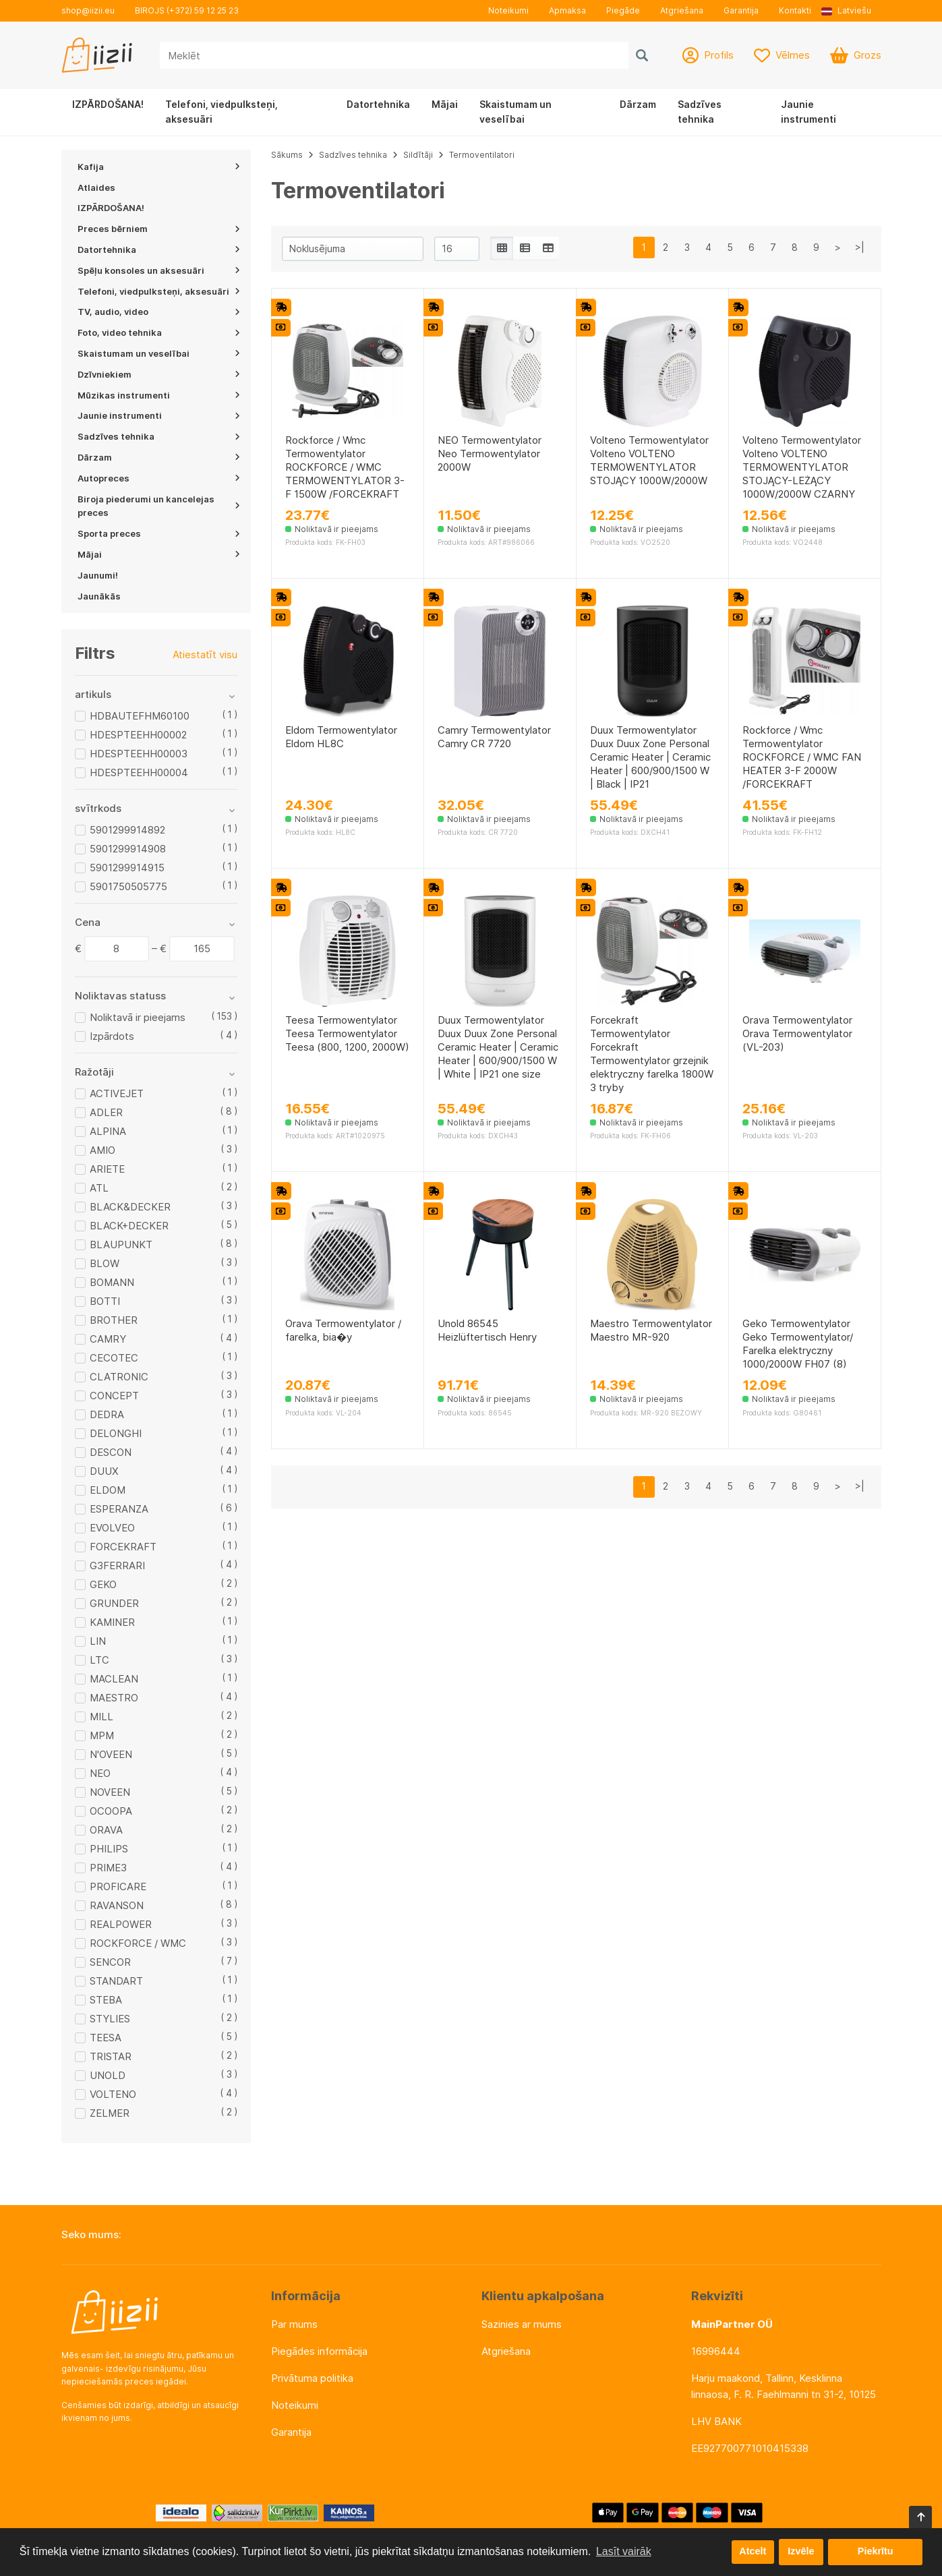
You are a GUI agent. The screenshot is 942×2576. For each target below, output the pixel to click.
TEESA (105, 2037)
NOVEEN (110, 1792)
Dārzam (638, 104)
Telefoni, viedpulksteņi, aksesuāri (221, 111)
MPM (102, 1735)
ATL (99, 1187)
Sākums (287, 155)
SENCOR (110, 1962)
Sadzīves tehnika (700, 111)
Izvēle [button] (801, 2551)
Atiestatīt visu (205, 654)
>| (859, 247)
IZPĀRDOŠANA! (108, 104)
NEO (100, 1773)
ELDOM (107, 1490)
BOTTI (105, 1301)
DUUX (104, 1471)
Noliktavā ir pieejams (137, 1017)
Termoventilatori (481, 155)
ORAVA (106, 1829)
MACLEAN (114, 1678)
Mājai (445, 104)
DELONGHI (116, 1433)
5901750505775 (128, 886)
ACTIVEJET (117, 1093)
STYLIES (110, 2018)
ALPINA (108, 1131)
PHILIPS (109, 1848)
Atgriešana (681, 10)
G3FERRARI (117, 1565)
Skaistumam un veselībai (515, 111)
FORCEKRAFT (123, 1546)
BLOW (104, 1263)
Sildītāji (418, 155)
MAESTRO (114, 1697)
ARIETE (107, 1169)
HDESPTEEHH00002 (138, 734)
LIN (98, 1641)
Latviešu (846, 10)
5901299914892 (127, 829)
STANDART (116, 1980)
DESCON (110, 1452)
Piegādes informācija (319, 2351)
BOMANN (112, 1282)
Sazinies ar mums (521, 2324)
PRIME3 (108, 1867)
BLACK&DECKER (130, 1206)
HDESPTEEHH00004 (139, 772)
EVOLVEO (112, 1527)
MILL (101, 1716)
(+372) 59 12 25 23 (203, 10)
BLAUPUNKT (121, 1244)
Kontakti (795, 10)
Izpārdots (112, 1036)
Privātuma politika (312, 2378)
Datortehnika (378, 104)
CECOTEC (114, 1357)
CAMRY (108, 1339)
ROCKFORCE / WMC (138, 1943)
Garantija (741, 10)
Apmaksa (567, 10)
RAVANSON (117, 1905)
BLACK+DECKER (129, 1225)
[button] (851, 10)
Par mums (294, 2324)
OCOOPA (111, 1811)
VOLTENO (113, 2094)
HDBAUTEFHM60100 (139, 715)
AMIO (102, 1150)
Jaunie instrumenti (808, 111)
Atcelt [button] (752, 2551)
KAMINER (112, 1622)
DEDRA (107, 1414)
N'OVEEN (111, 1754)
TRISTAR (110, 2056)
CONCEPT (114, 1395)
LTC (99, 1659)
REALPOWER (121, 1924)
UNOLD (107, 2075)
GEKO (103, 1584)
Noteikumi (508, 10)
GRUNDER (114, 1603)
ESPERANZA (119, 1508)
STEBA (106, 1999)
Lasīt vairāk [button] (623, 2551)
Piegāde (623, 10)
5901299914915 (127, 867)
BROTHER (114, 1320)
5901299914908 (128, 848)
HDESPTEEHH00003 (138, 753)
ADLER (106, 1112)
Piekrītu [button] (875, 2551)
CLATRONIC (119, 1376)
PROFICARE (118, 1886)
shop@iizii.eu (88, 10)
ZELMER (109, 2113)
